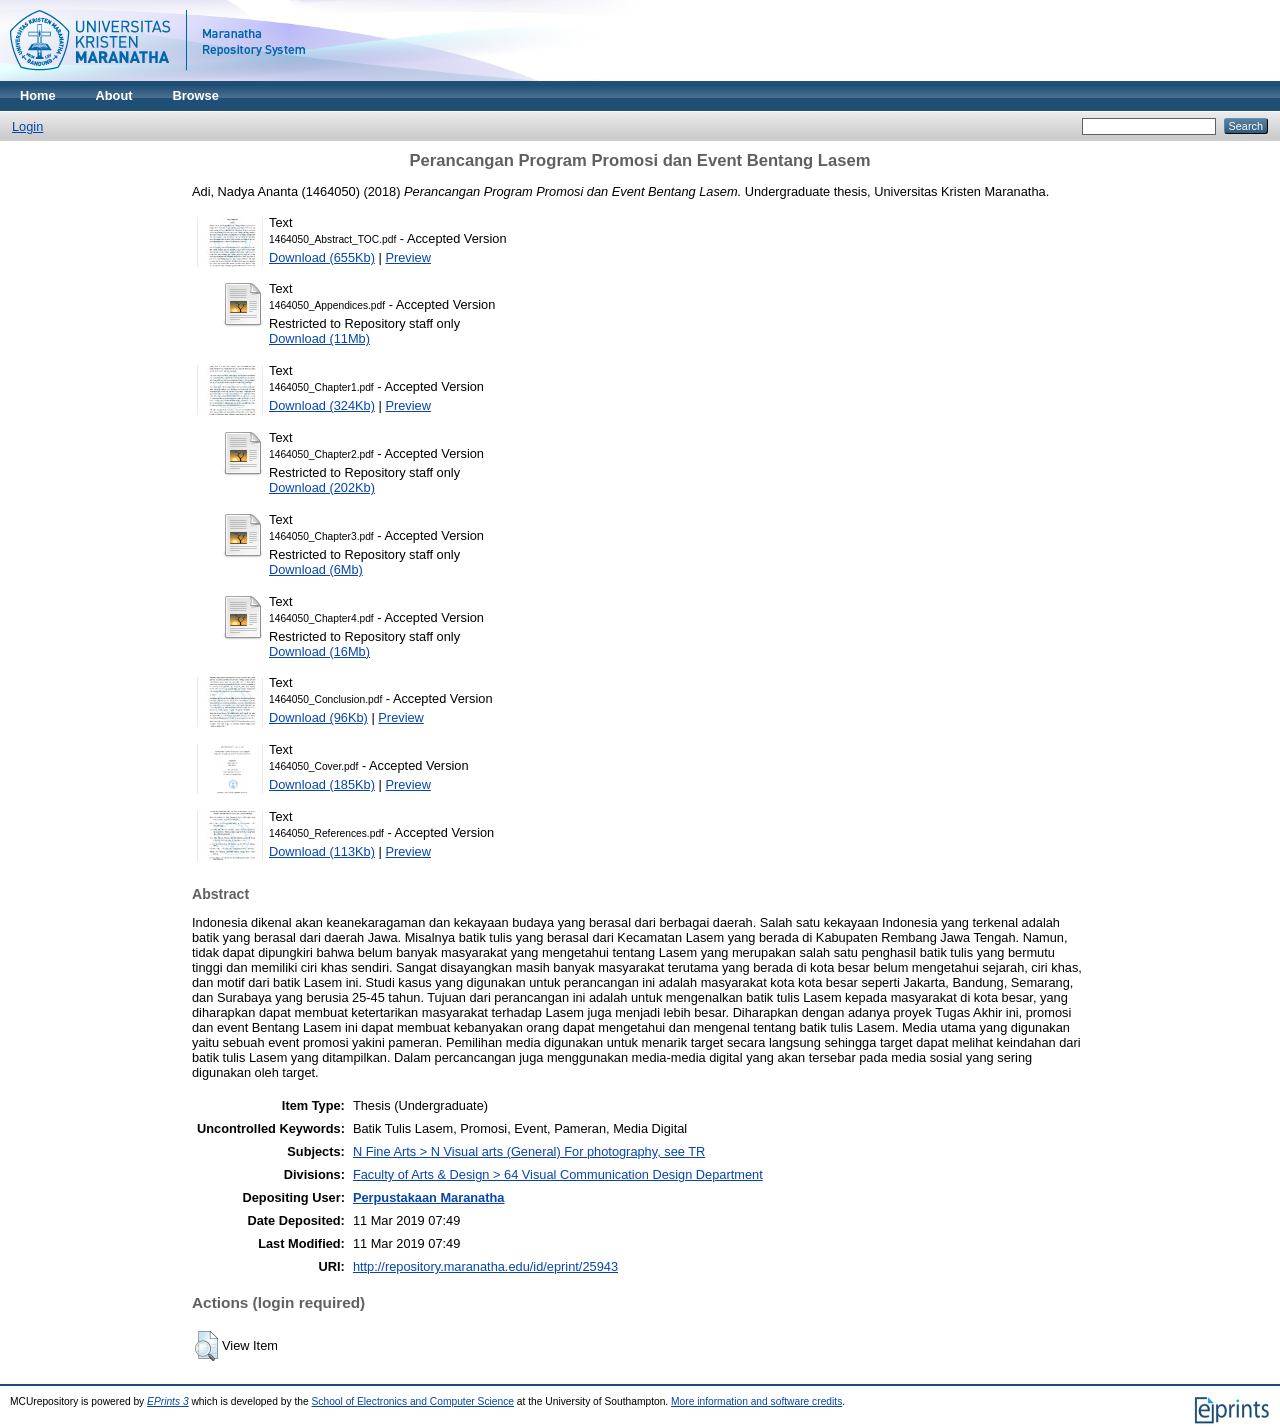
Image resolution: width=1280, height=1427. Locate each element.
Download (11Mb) (319, 338)
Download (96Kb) (318, 717)
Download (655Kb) (322, 257)
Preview (408, 257)
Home (38, 95)
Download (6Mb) (316, 569)
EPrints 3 (168, 1401)
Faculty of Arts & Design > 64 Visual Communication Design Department (558, 1174)
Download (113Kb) (322, 851)
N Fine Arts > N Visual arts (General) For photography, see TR (529, 1151)
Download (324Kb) (322, 405)
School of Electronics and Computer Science (413, 1401)
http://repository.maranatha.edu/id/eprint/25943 (485, 1266)
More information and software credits (756, 1401)
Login (27, 126)
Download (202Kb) (322, 487)
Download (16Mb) (319, 651)
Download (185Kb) (322, 784)
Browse (196, 95)
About (114, 95)
